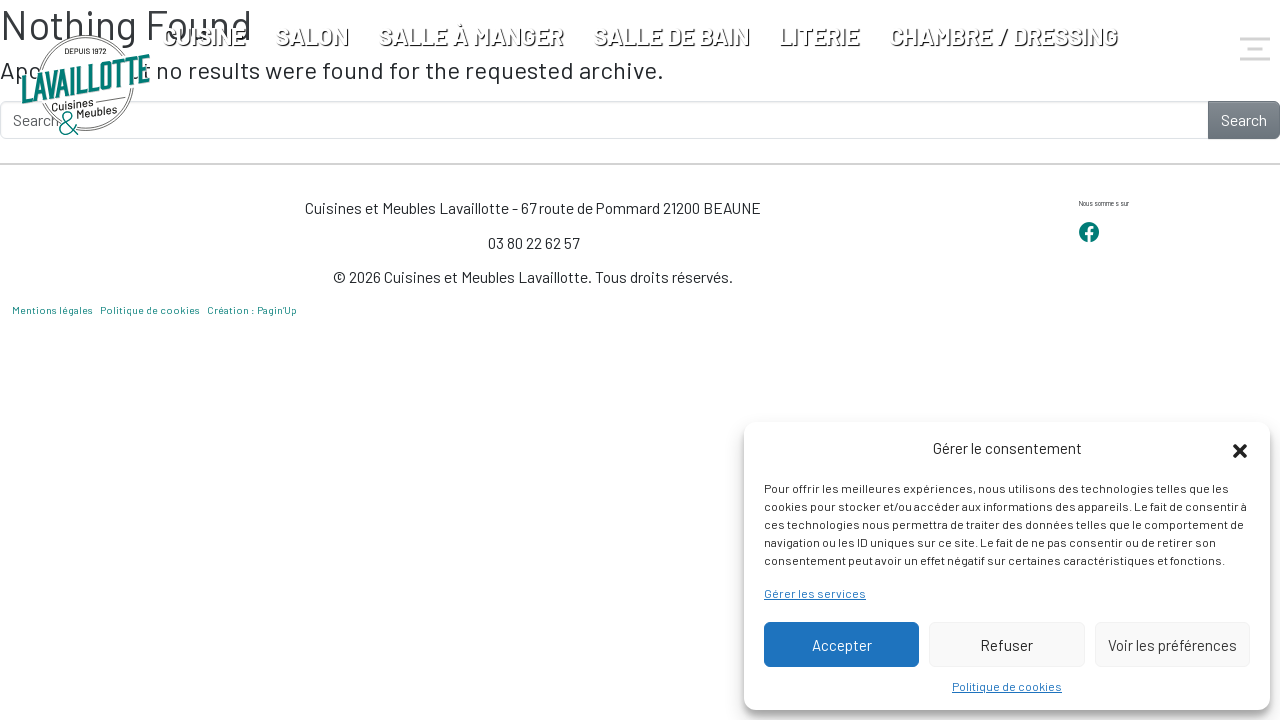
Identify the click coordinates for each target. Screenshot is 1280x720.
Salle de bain (671, 35)
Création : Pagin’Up (252, 310)
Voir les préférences (1172, 645)
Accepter (842, 645)
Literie (819, 35)
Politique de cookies (1007, 686)
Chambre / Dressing (1003, 35)
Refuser (1006, 645)
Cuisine (203, 35)
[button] (1240, 448)
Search (1244, 119)
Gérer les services (815, 593)
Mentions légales (52, 310)
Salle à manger (470, 35)
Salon (311, 35)
